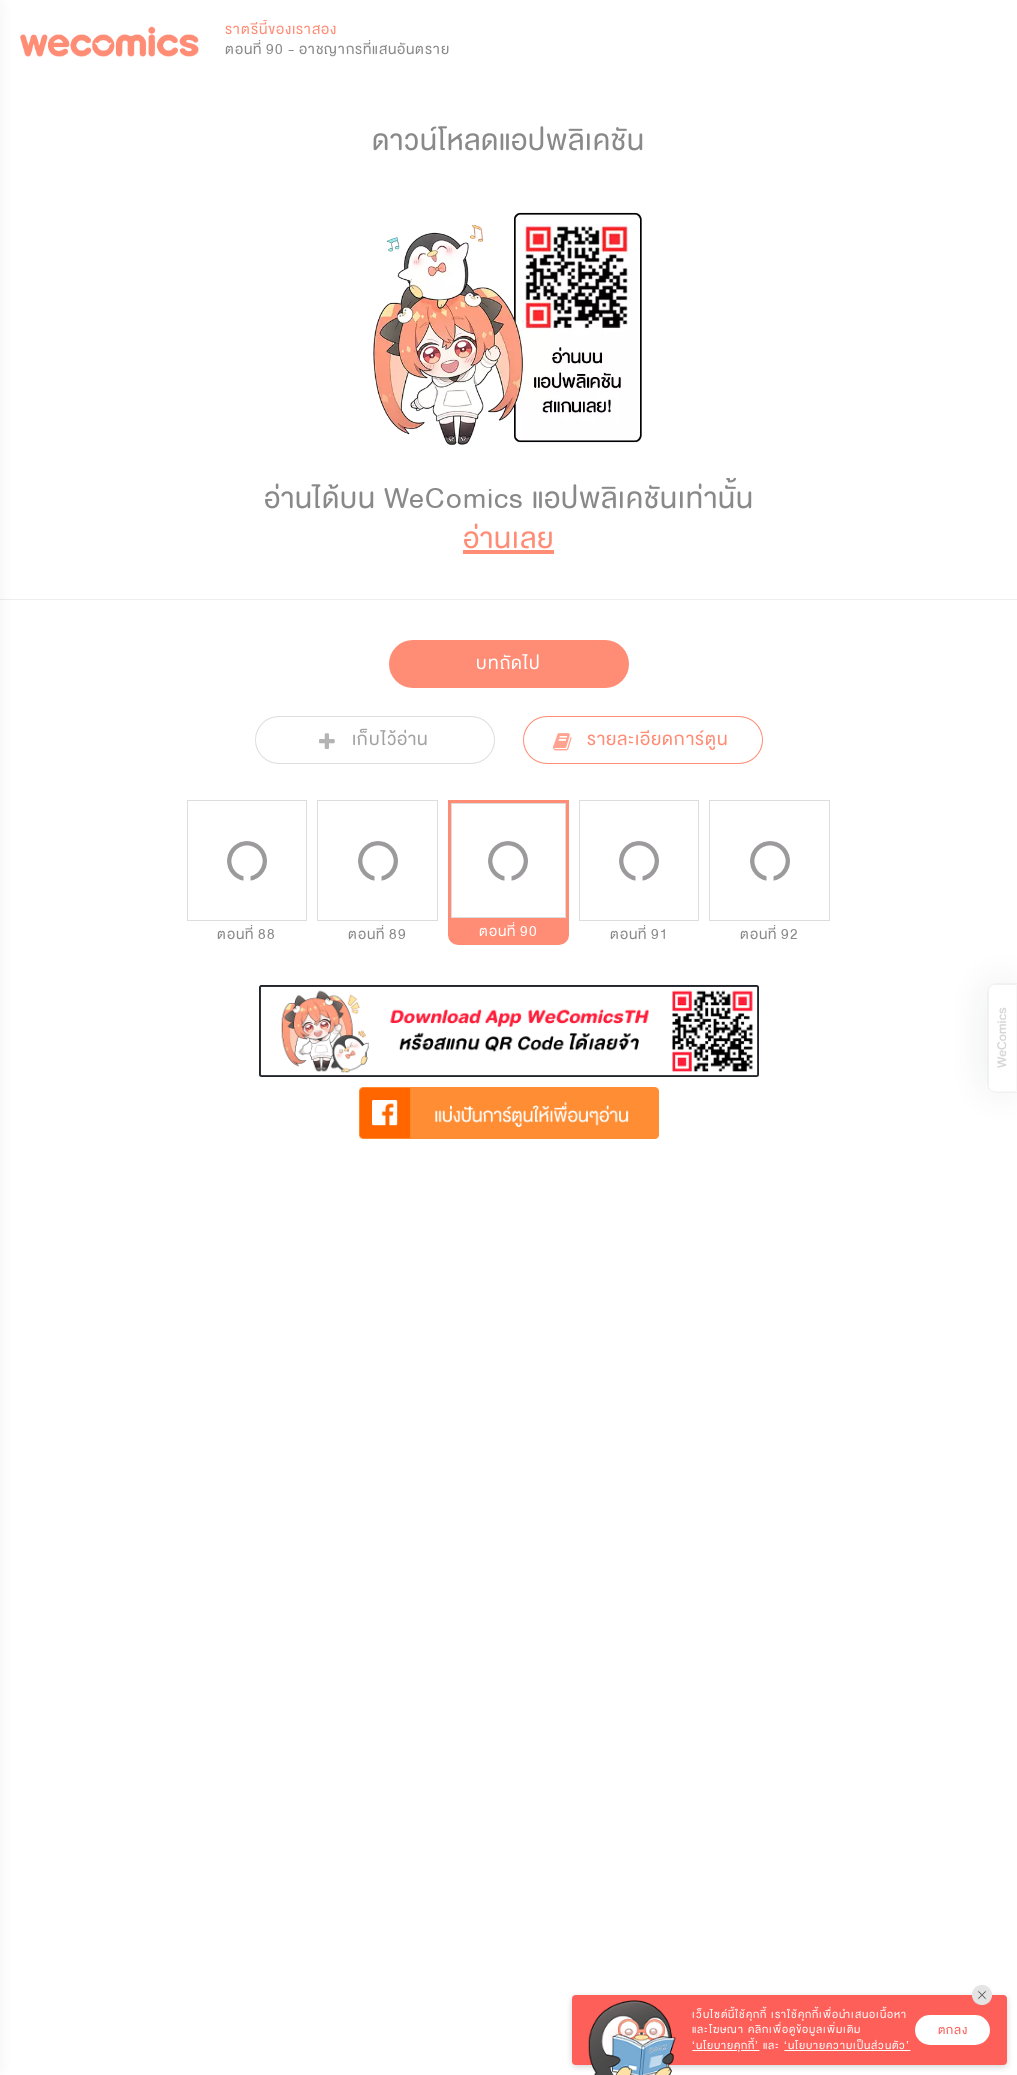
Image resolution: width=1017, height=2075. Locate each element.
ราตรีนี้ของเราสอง (281, 29)
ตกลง (953, 2030)
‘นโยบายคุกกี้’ (725, 2045)
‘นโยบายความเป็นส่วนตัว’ (847, 2045)
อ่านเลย (508, 538)
